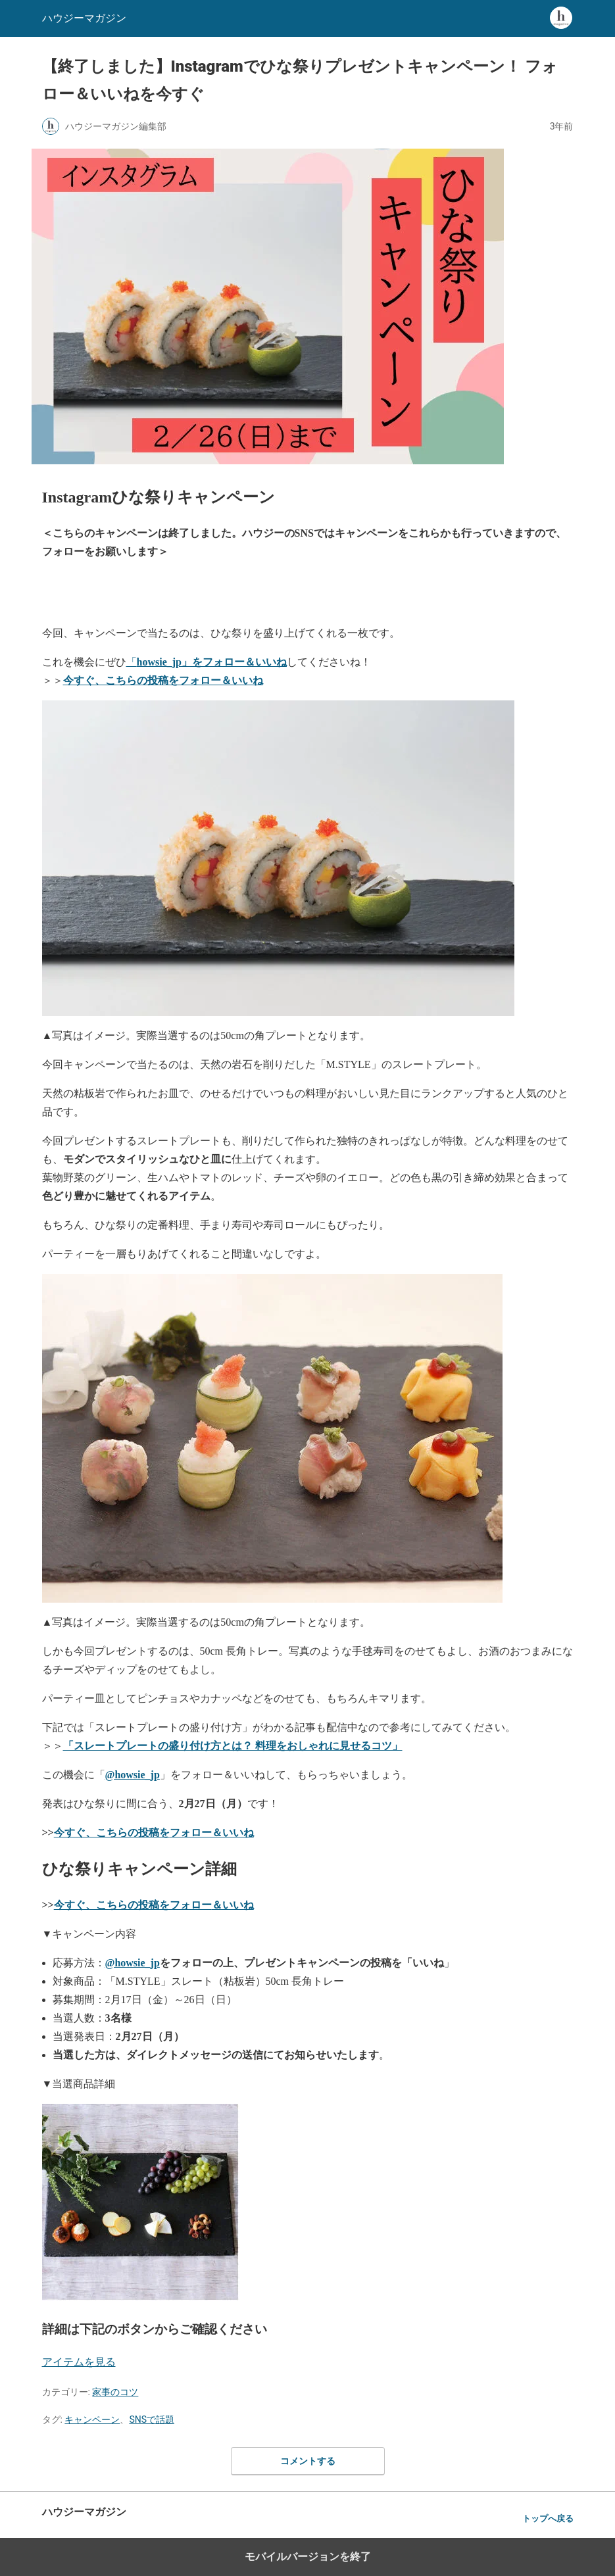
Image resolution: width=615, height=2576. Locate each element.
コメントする (307, 2461)
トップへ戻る (548, 2518)
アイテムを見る (79, 2362)
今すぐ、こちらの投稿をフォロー (154, 1904)
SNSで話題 (151, 2419)
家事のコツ (115, 2392)
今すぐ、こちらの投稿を (154, 1832)
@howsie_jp (132, 1774)
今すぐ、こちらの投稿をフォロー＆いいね (163, 680)
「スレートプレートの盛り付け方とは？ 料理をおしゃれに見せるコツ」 (233, 1745)
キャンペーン (92, 2419)
